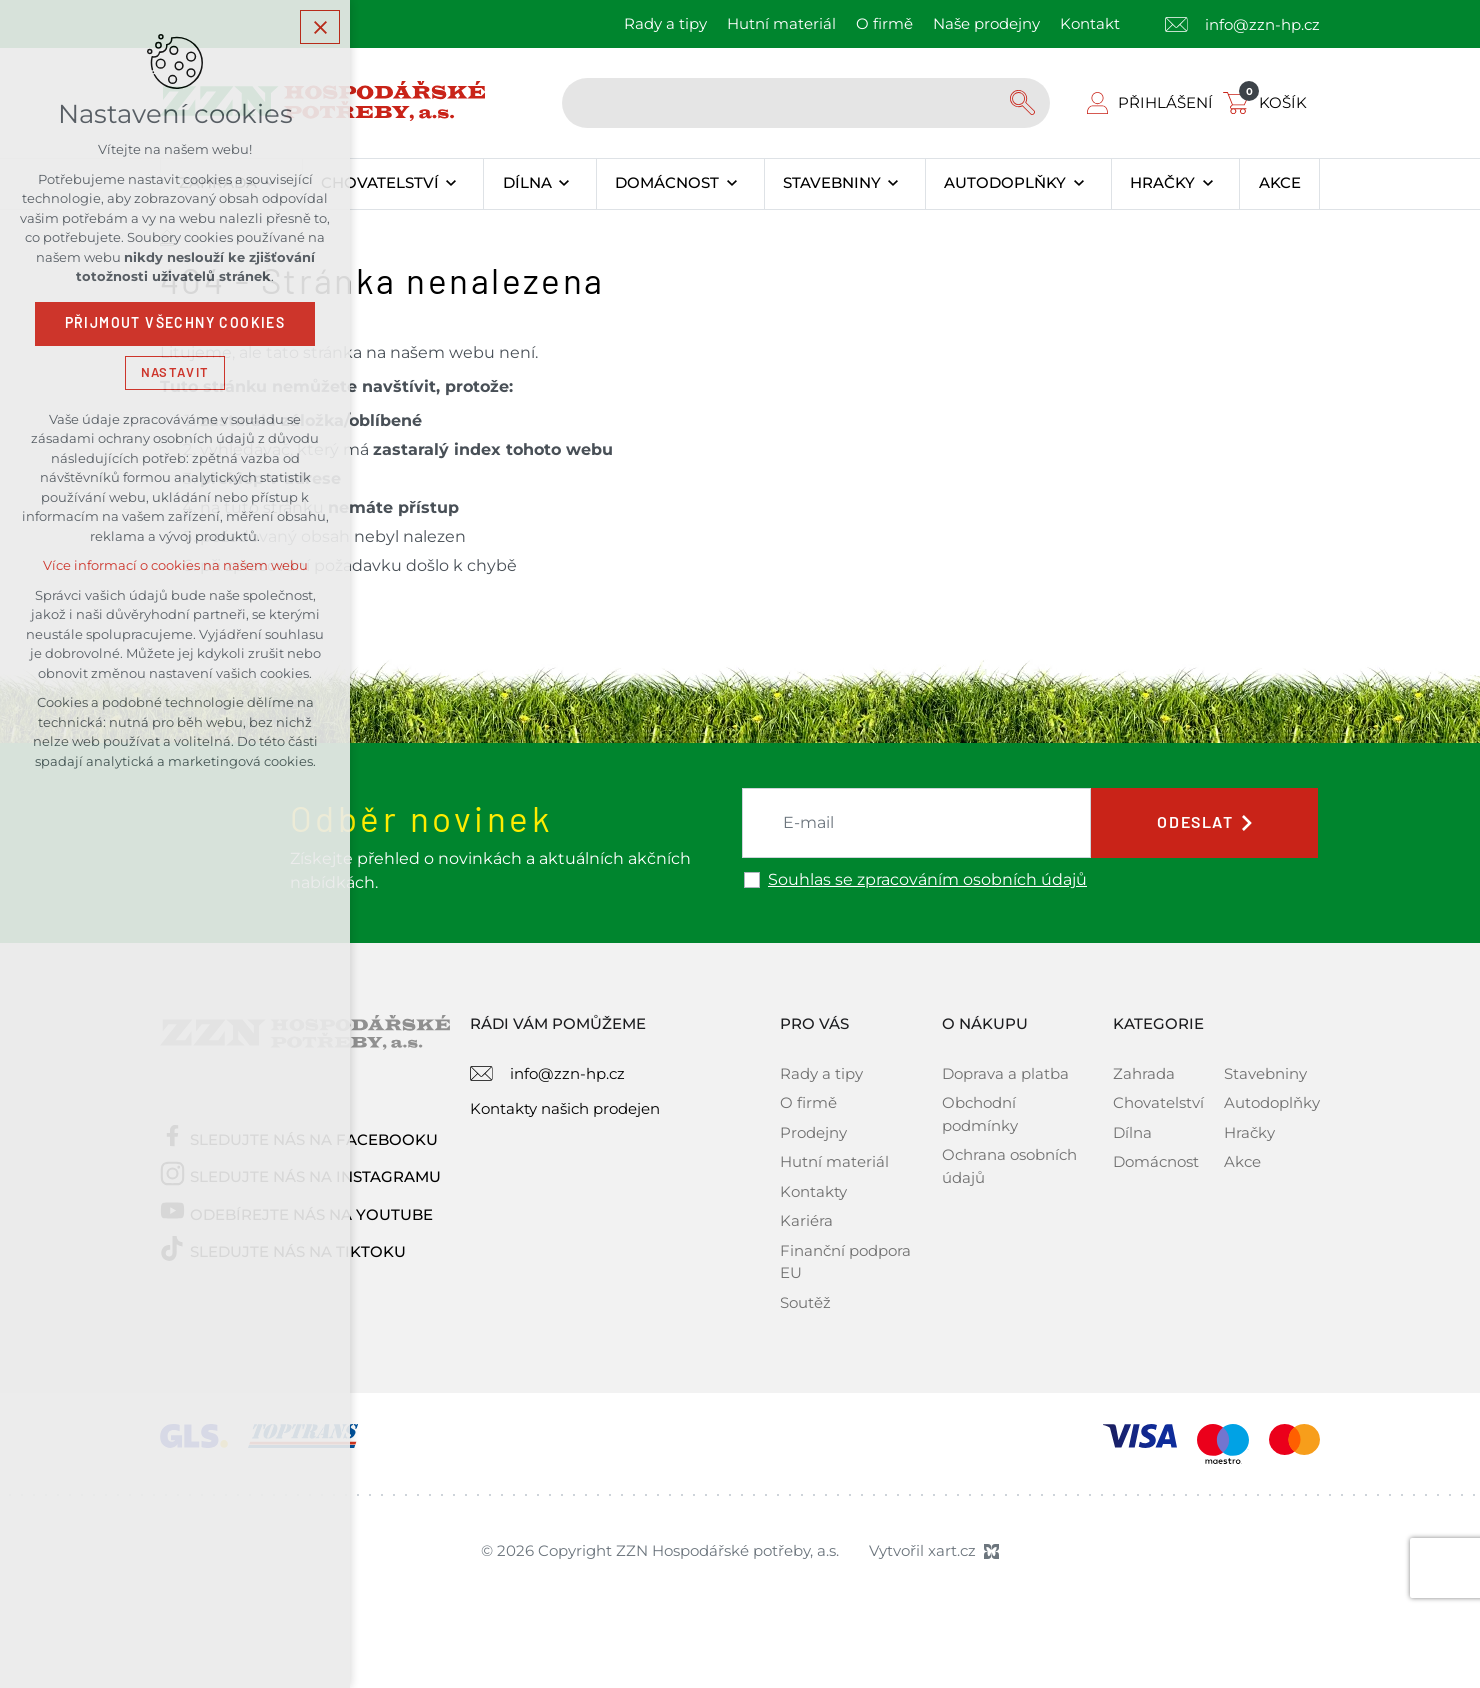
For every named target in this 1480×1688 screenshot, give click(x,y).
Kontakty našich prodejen (565, 1108)
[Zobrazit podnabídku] (451, 184)
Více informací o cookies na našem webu (175, 567)
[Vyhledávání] (1025, 103)
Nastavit (175, 373)
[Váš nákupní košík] (1269, 102)
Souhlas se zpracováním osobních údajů (927, 880)
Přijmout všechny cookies (175, 325)
